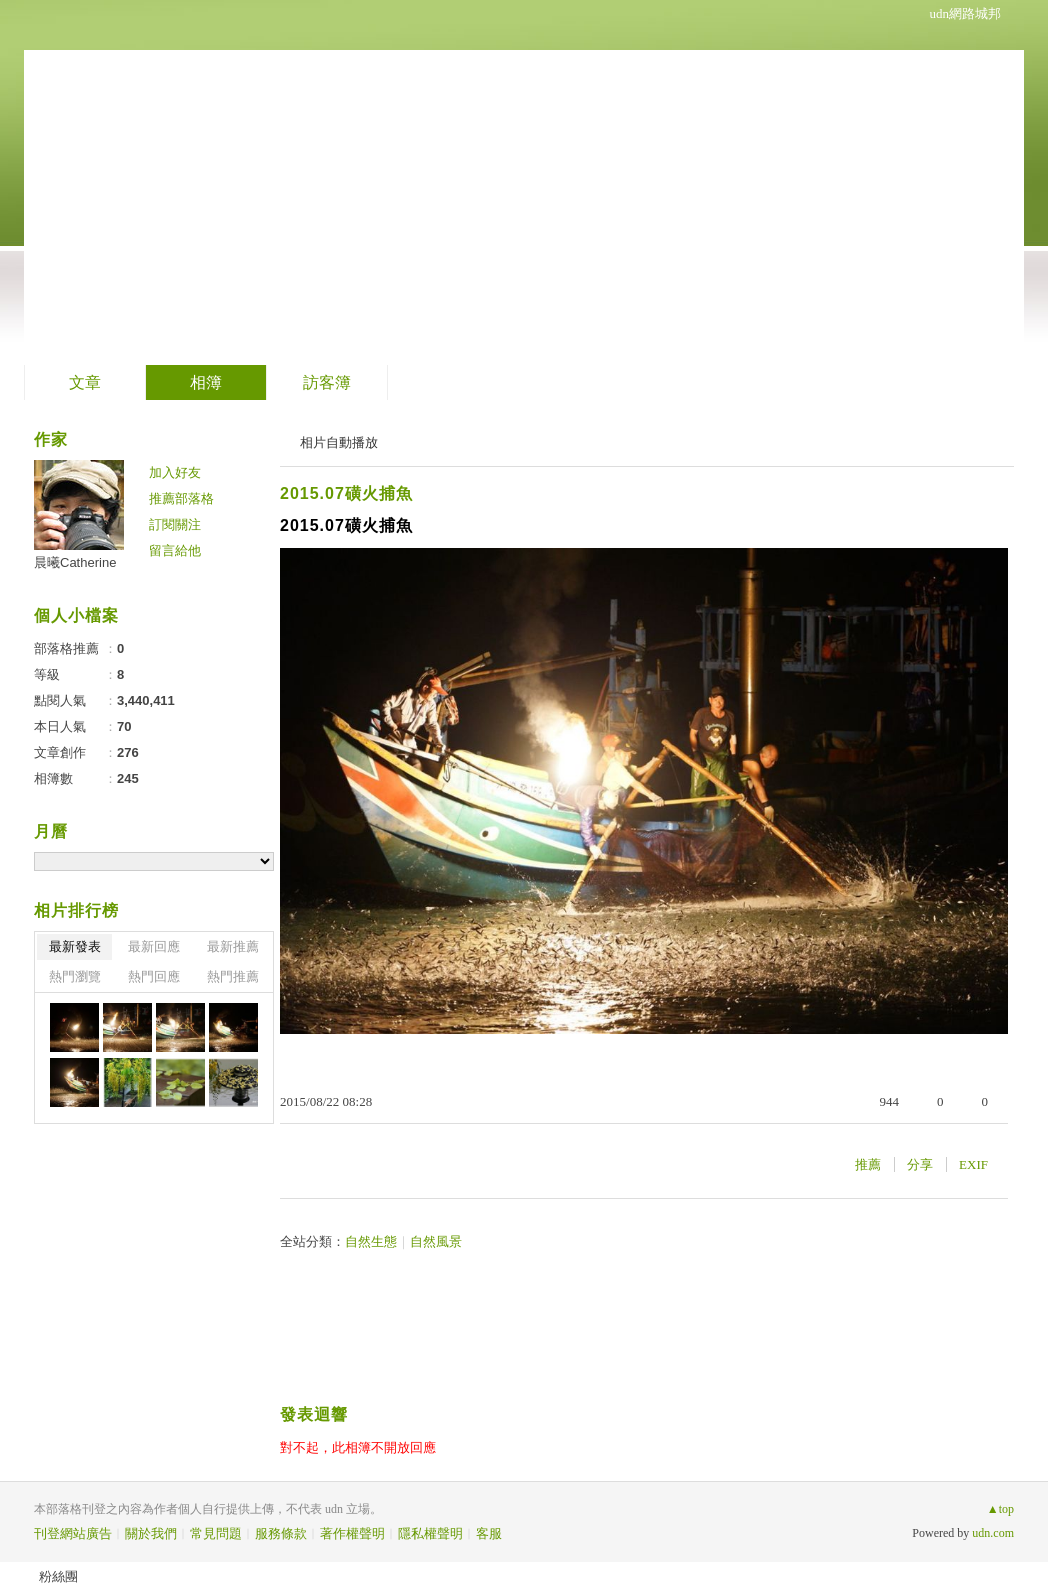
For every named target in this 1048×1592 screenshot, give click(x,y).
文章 (85, 382)
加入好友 (175, 472)
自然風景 (436, 1241)
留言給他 (175, 550)
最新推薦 (233, 946)
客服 (489, 1533)
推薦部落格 (181, 498)
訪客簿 (327, 382)
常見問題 (216, 1533)
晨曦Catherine (75, 562)
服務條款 (281, 1533)
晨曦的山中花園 (178, 175)
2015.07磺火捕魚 (346, 493)
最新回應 (154, 946)
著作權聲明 (352, 1533)
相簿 (206, 382)
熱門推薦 (233, 976)
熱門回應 (154, 976)
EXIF (973, 1164)
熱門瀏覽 (75, 976)
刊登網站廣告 (73, 1533)
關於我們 (151, 1533)
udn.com (993, 1533)
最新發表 (75, 946)
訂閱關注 (175, 524)
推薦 (868, 1164)
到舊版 (357, 183)
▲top (1000, 1509)
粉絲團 (58, 1576)
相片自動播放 (339, 442)
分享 (920, 1164)
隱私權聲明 (430, 1533)
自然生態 (371, 1241)
